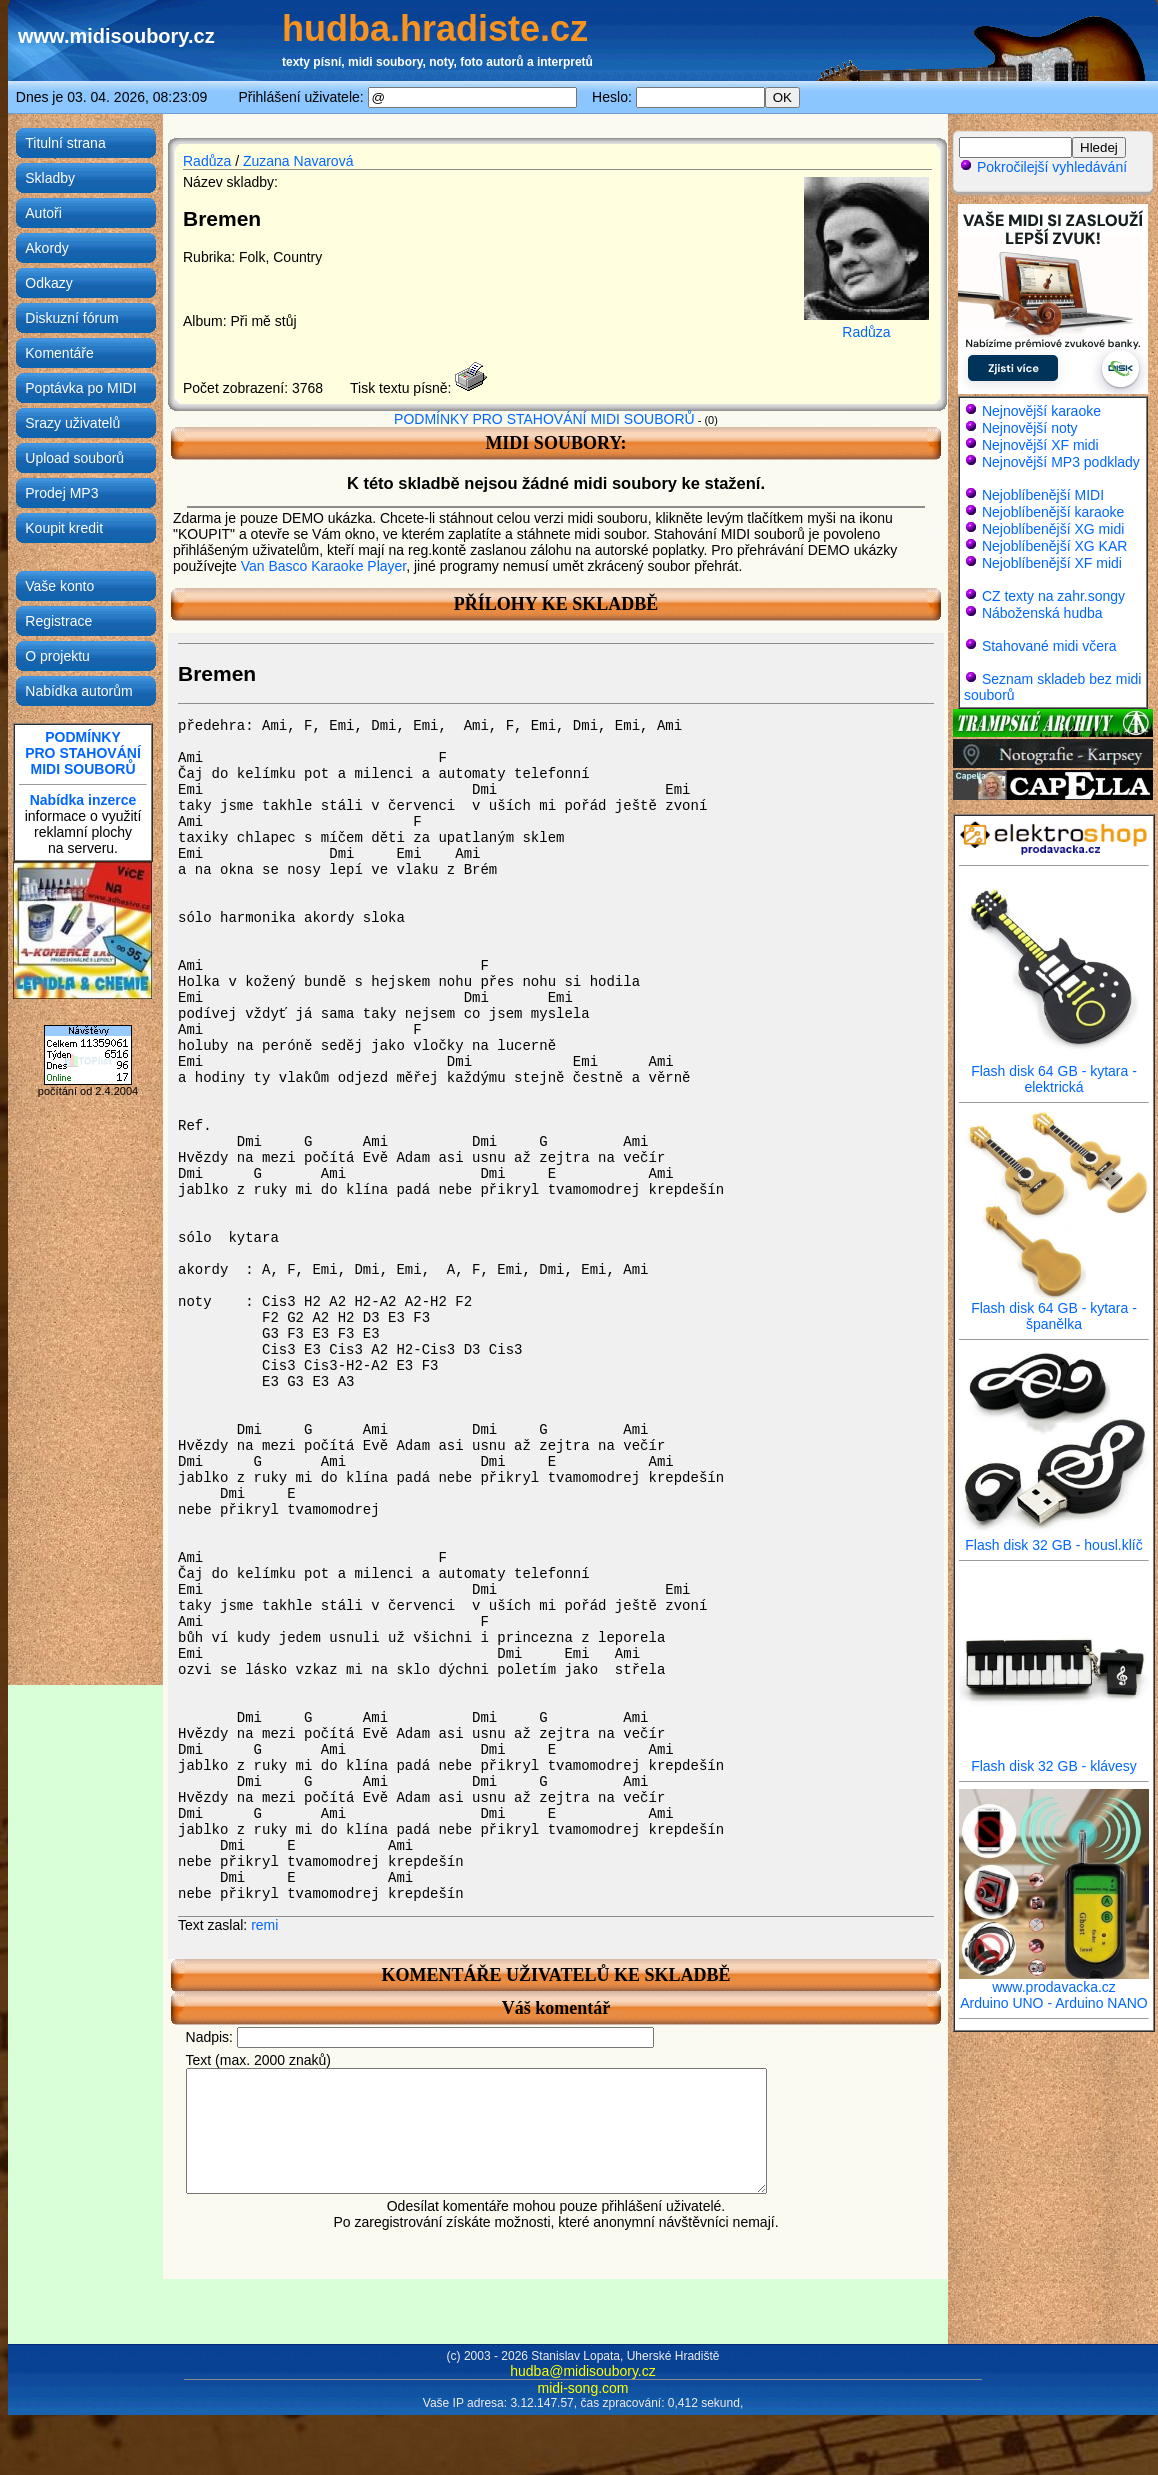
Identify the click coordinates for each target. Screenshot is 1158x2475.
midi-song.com (582, 2388)
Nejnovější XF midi (1040, 445)
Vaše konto (59, 586)
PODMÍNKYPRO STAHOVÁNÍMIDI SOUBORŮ (83, 753)
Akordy (47, 248)
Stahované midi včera (1049, 646)
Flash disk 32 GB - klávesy (1054, 1759)
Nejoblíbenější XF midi (1052, 563)
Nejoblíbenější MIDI (1043, 495)
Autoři (43, 213)
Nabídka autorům (78, 691)
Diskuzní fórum (71, 318)
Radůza (207, 161)
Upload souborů (74, 458)
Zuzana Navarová (298, 161)
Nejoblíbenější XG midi (1053, 529)
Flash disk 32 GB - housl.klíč (1054, 1538)
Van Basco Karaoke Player (324, 566)
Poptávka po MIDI (80, 388)
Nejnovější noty (1030, 428)
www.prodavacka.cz (1054, 1980)
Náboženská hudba (1042, 613)
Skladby (50, 178)
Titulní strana (65, 143)
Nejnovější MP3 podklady (1061, 462)
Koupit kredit (64, 528)
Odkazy (48, 283)
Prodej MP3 (61, 493)
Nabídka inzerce (83, 800)
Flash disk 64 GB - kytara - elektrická (1054, 1072)
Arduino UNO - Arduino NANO (1054, 2003)
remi (264, 1925)
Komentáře (59, 353)
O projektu (57, 656)
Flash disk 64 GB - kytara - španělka (1054, 1309)
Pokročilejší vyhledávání (1043, 167)
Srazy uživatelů (72, 423)
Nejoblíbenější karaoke (1053, 512)
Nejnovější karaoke (1041, 411)
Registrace (58, 621)
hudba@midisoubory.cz (582, 2371)
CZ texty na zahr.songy (1053, 596)
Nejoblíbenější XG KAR (1055, 546)
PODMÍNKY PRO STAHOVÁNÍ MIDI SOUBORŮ (544, 419)
